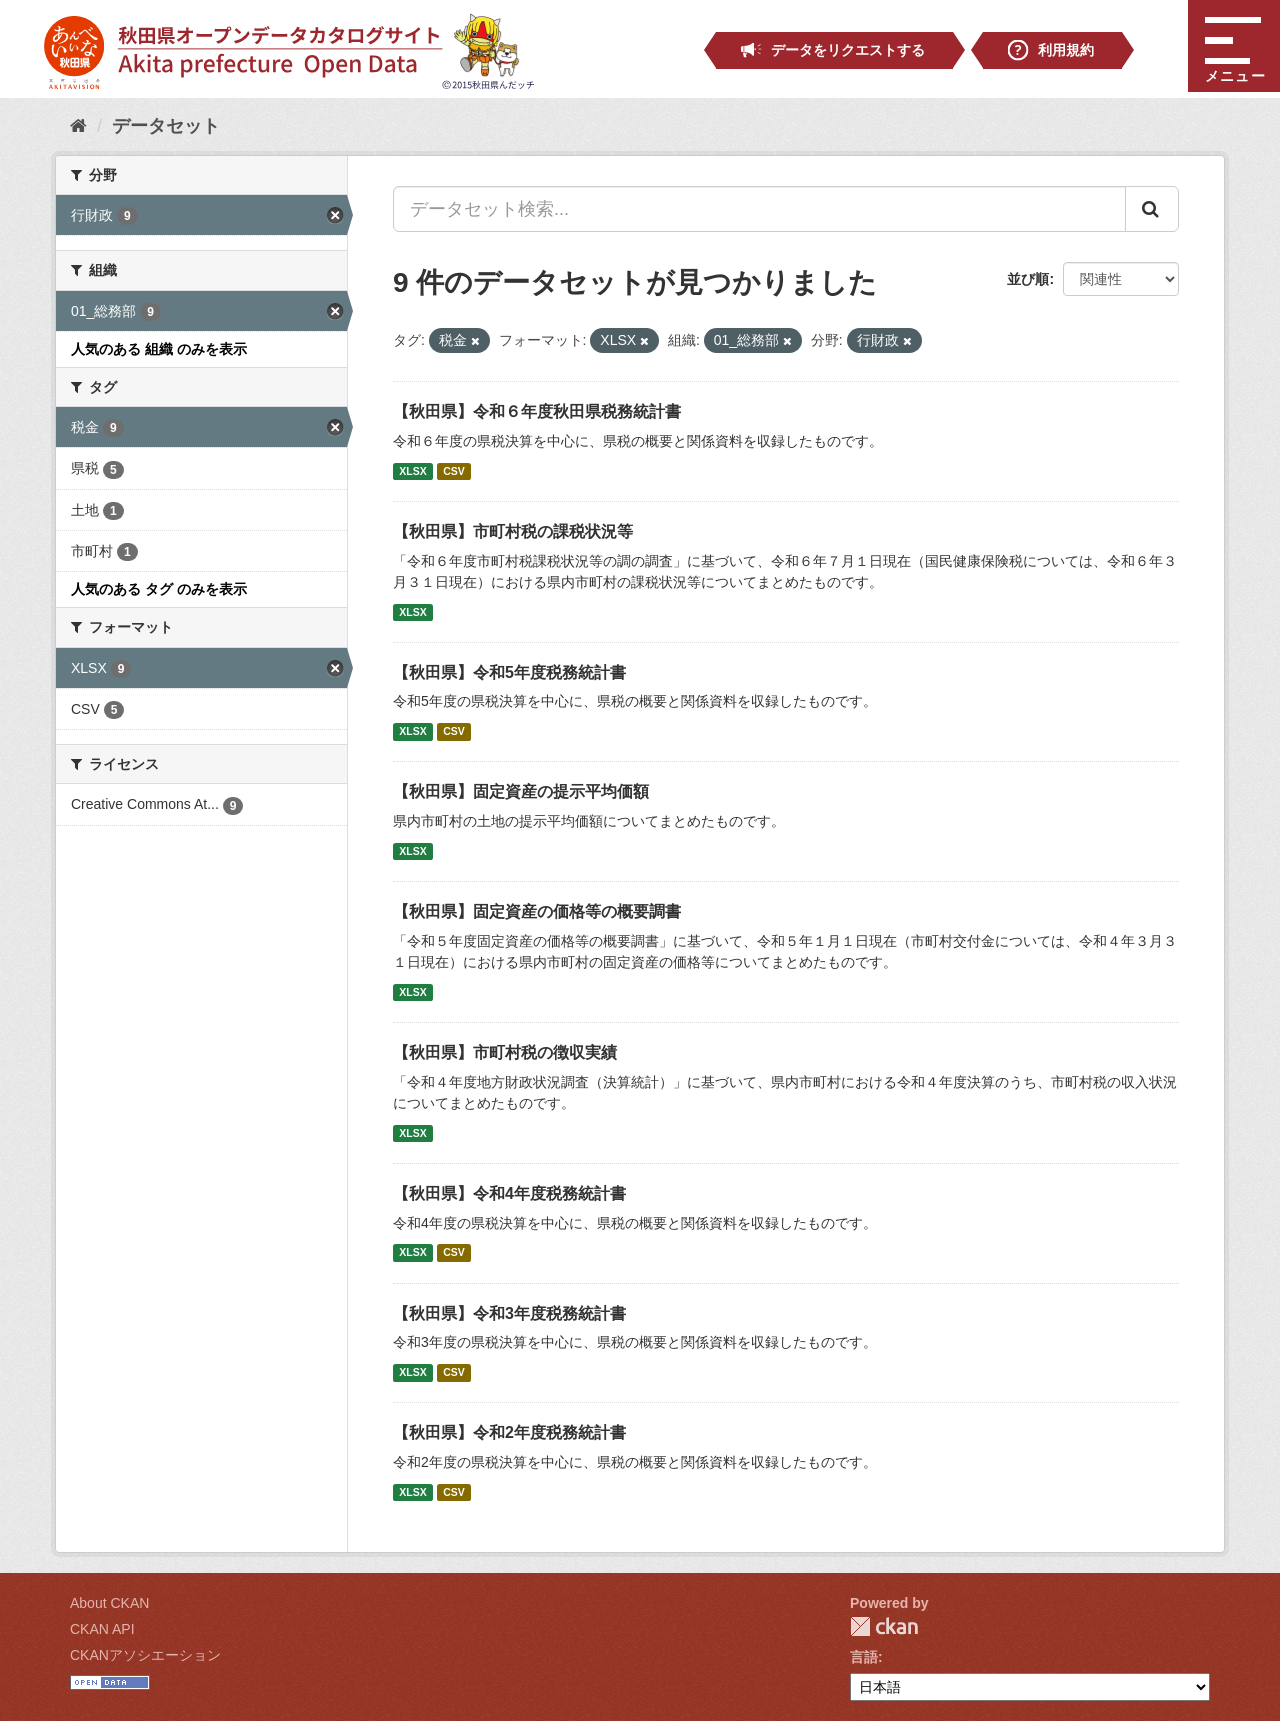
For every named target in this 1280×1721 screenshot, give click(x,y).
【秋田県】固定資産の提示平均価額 (521, 791)
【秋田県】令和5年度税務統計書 (509, 672)
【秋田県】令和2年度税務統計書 (509, 1432)
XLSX (412, 471)
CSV (454, 471)
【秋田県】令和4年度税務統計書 (509, 1193)
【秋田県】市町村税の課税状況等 (513, 531)
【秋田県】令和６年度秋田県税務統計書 (537, 411)
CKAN (884, 1626)
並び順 (1028, 279)
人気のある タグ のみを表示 (159, 589)
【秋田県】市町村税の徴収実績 (505, 1052)
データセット (166, 126)
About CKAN (109, 1603)
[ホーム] (78, 126)
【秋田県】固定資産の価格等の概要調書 (537, 911)
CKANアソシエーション (145, 1655)
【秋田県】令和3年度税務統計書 (509, 1313)
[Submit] (1152, 209)
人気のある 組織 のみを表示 (159, 349)
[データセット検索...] (759, 209)
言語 (864, 1657)
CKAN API (102, 1629)
